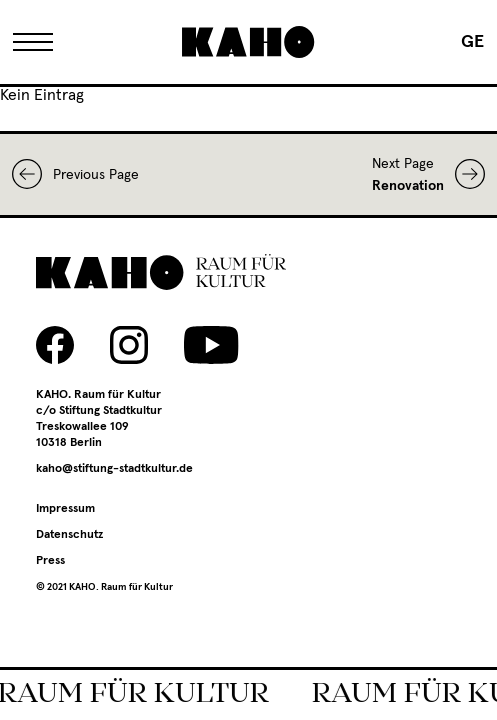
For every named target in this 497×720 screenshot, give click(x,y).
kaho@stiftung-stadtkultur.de (114, 469)
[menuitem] (472, 42)
